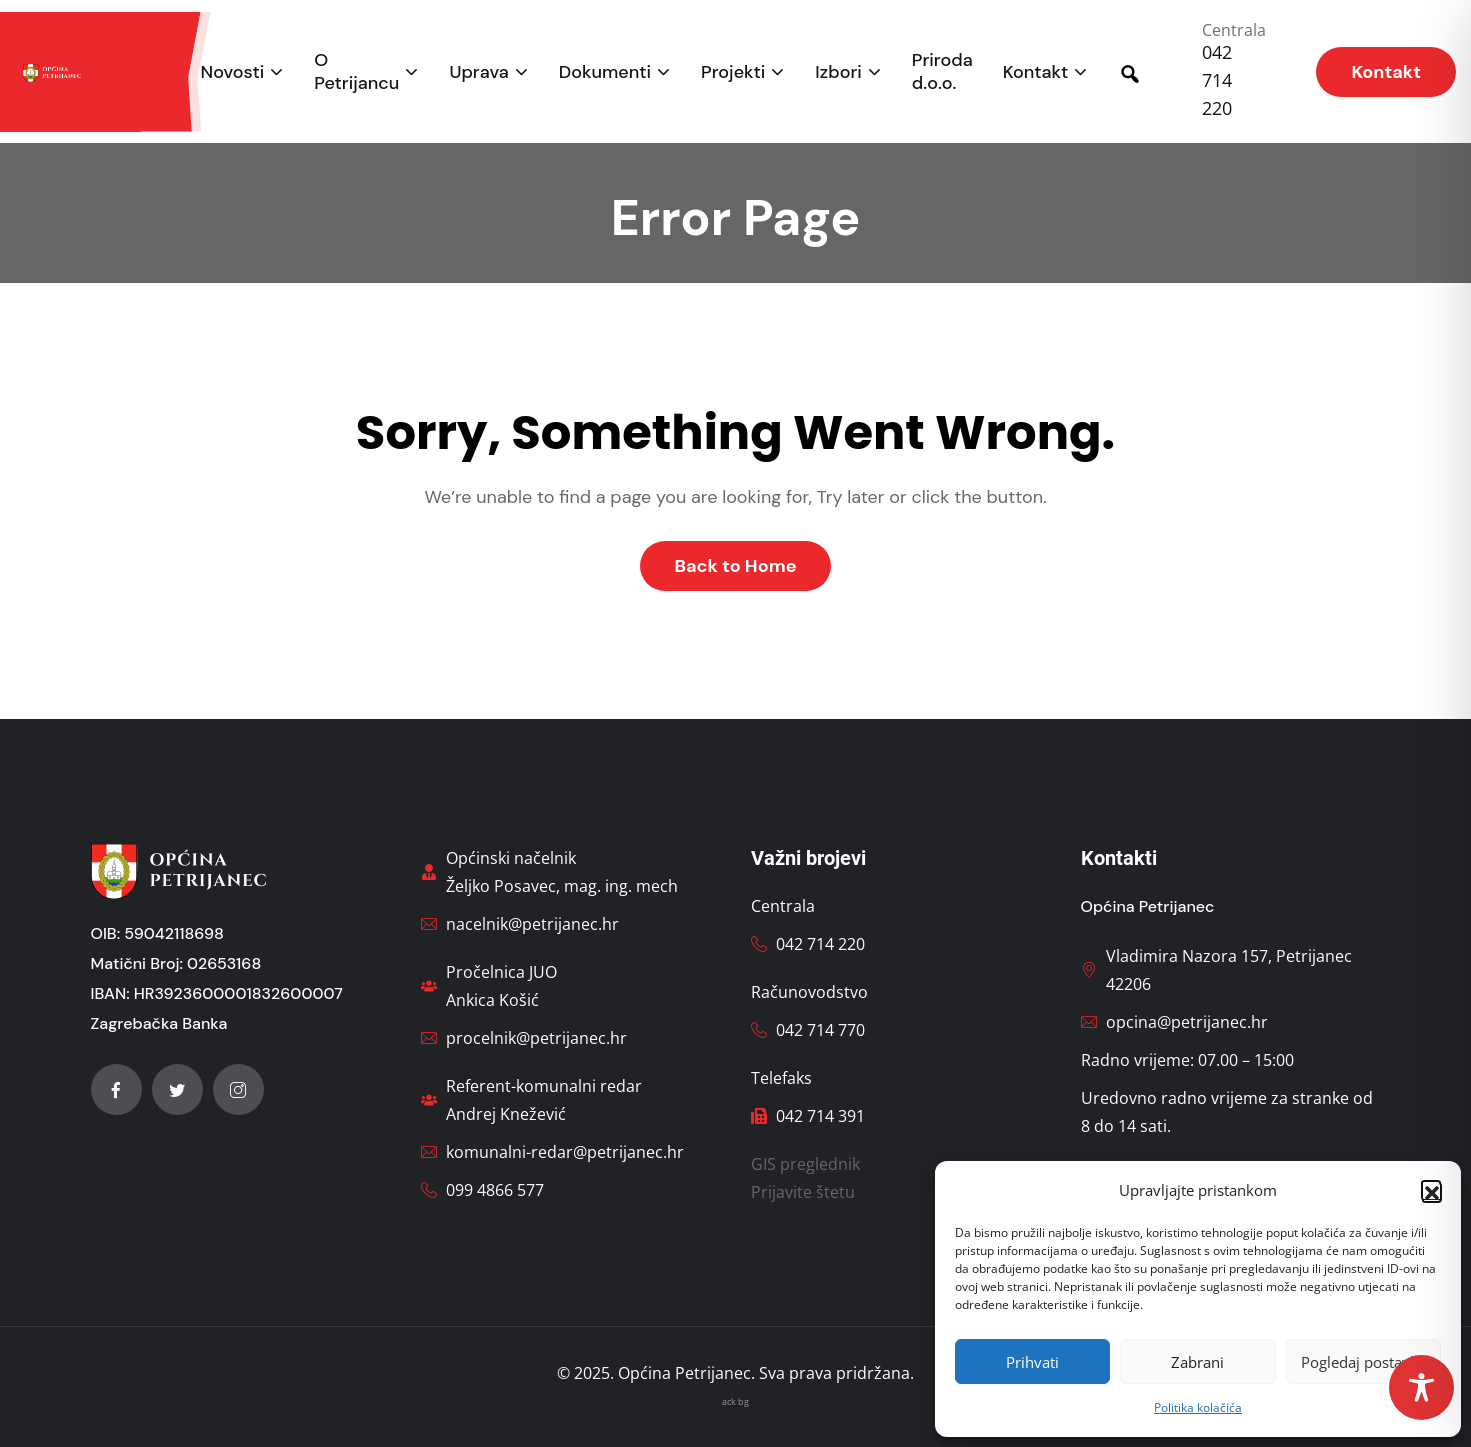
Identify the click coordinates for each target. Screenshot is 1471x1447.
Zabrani (1197, 1362)
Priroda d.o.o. (942, 72)
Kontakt (1036, 72)
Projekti (733, 72)
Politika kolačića (1198, 1407)
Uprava (478, 72)
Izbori (838, 72)
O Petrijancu (356, 72)
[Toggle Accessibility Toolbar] (1421, 1387)
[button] (1431, 1190)
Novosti (233, 72)
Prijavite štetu (803, 1192)
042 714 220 (1217, 80)
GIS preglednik (805, 1164)
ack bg (735, 1401)
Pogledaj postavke (1363, 1362)
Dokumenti (605, 72)
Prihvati (1032, 1362)
